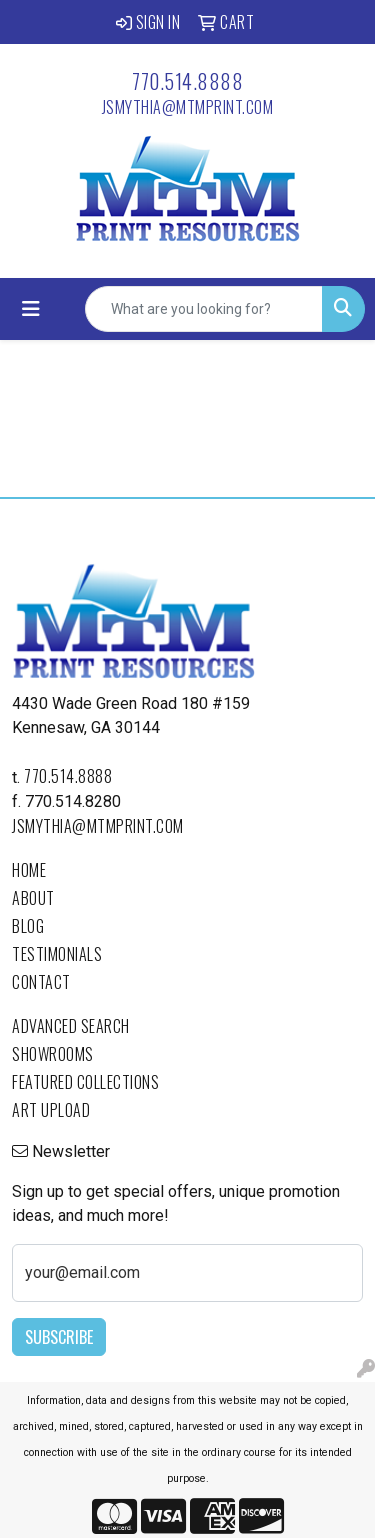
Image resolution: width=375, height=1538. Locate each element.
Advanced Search (71, 1026)
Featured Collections (85, 1082)
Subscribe (59, 1337)
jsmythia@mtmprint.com (188, 107)
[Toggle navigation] (31, 309)
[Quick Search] (204, 309)
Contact (41, 982)
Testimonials (57, 954)
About (33, 898)
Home (29, 870)
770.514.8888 (187, 81)
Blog (28, 926)
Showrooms (53, 1054)
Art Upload (51, 1110)
